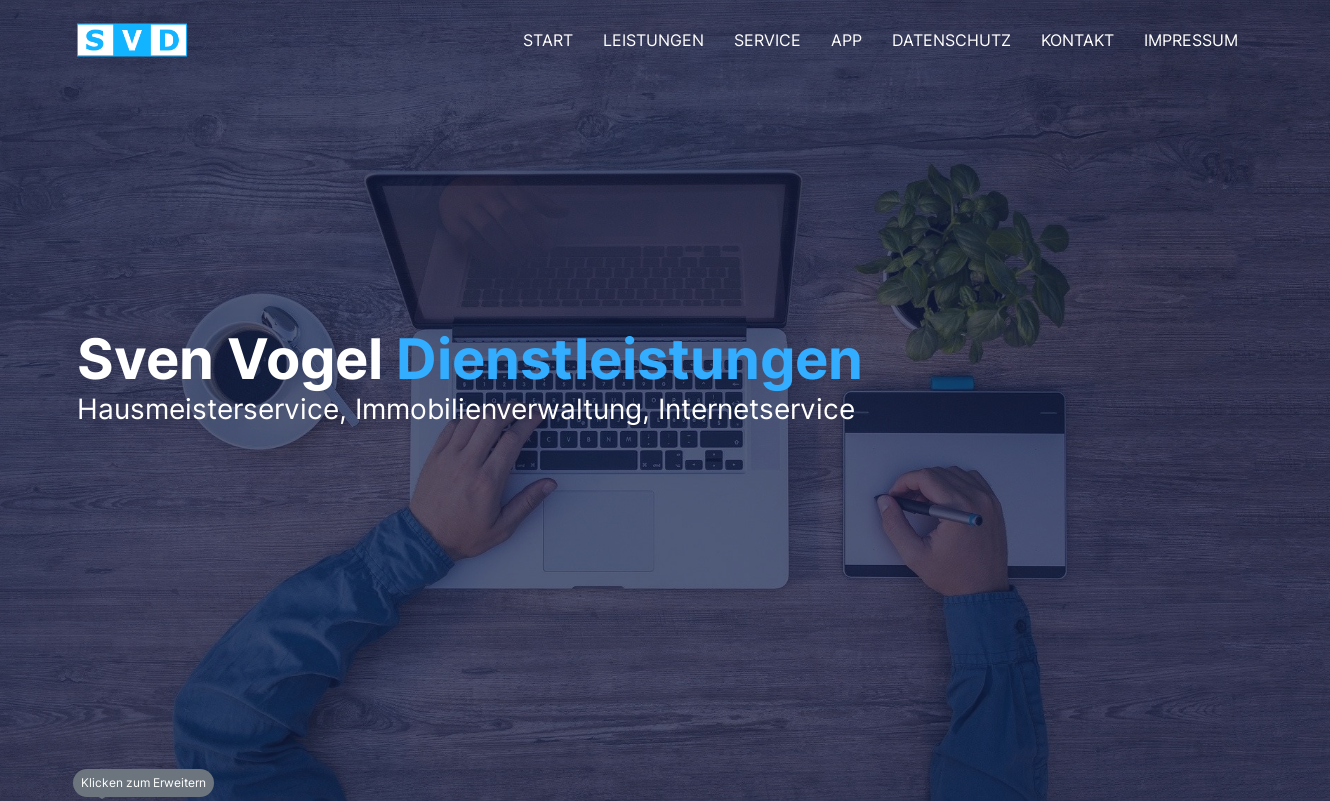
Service (767, 40)
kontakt (1077, 40)
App (846, 40)
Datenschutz (951, 40)
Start (548, 40)
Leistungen (653, 40)
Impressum (1191, 40)
